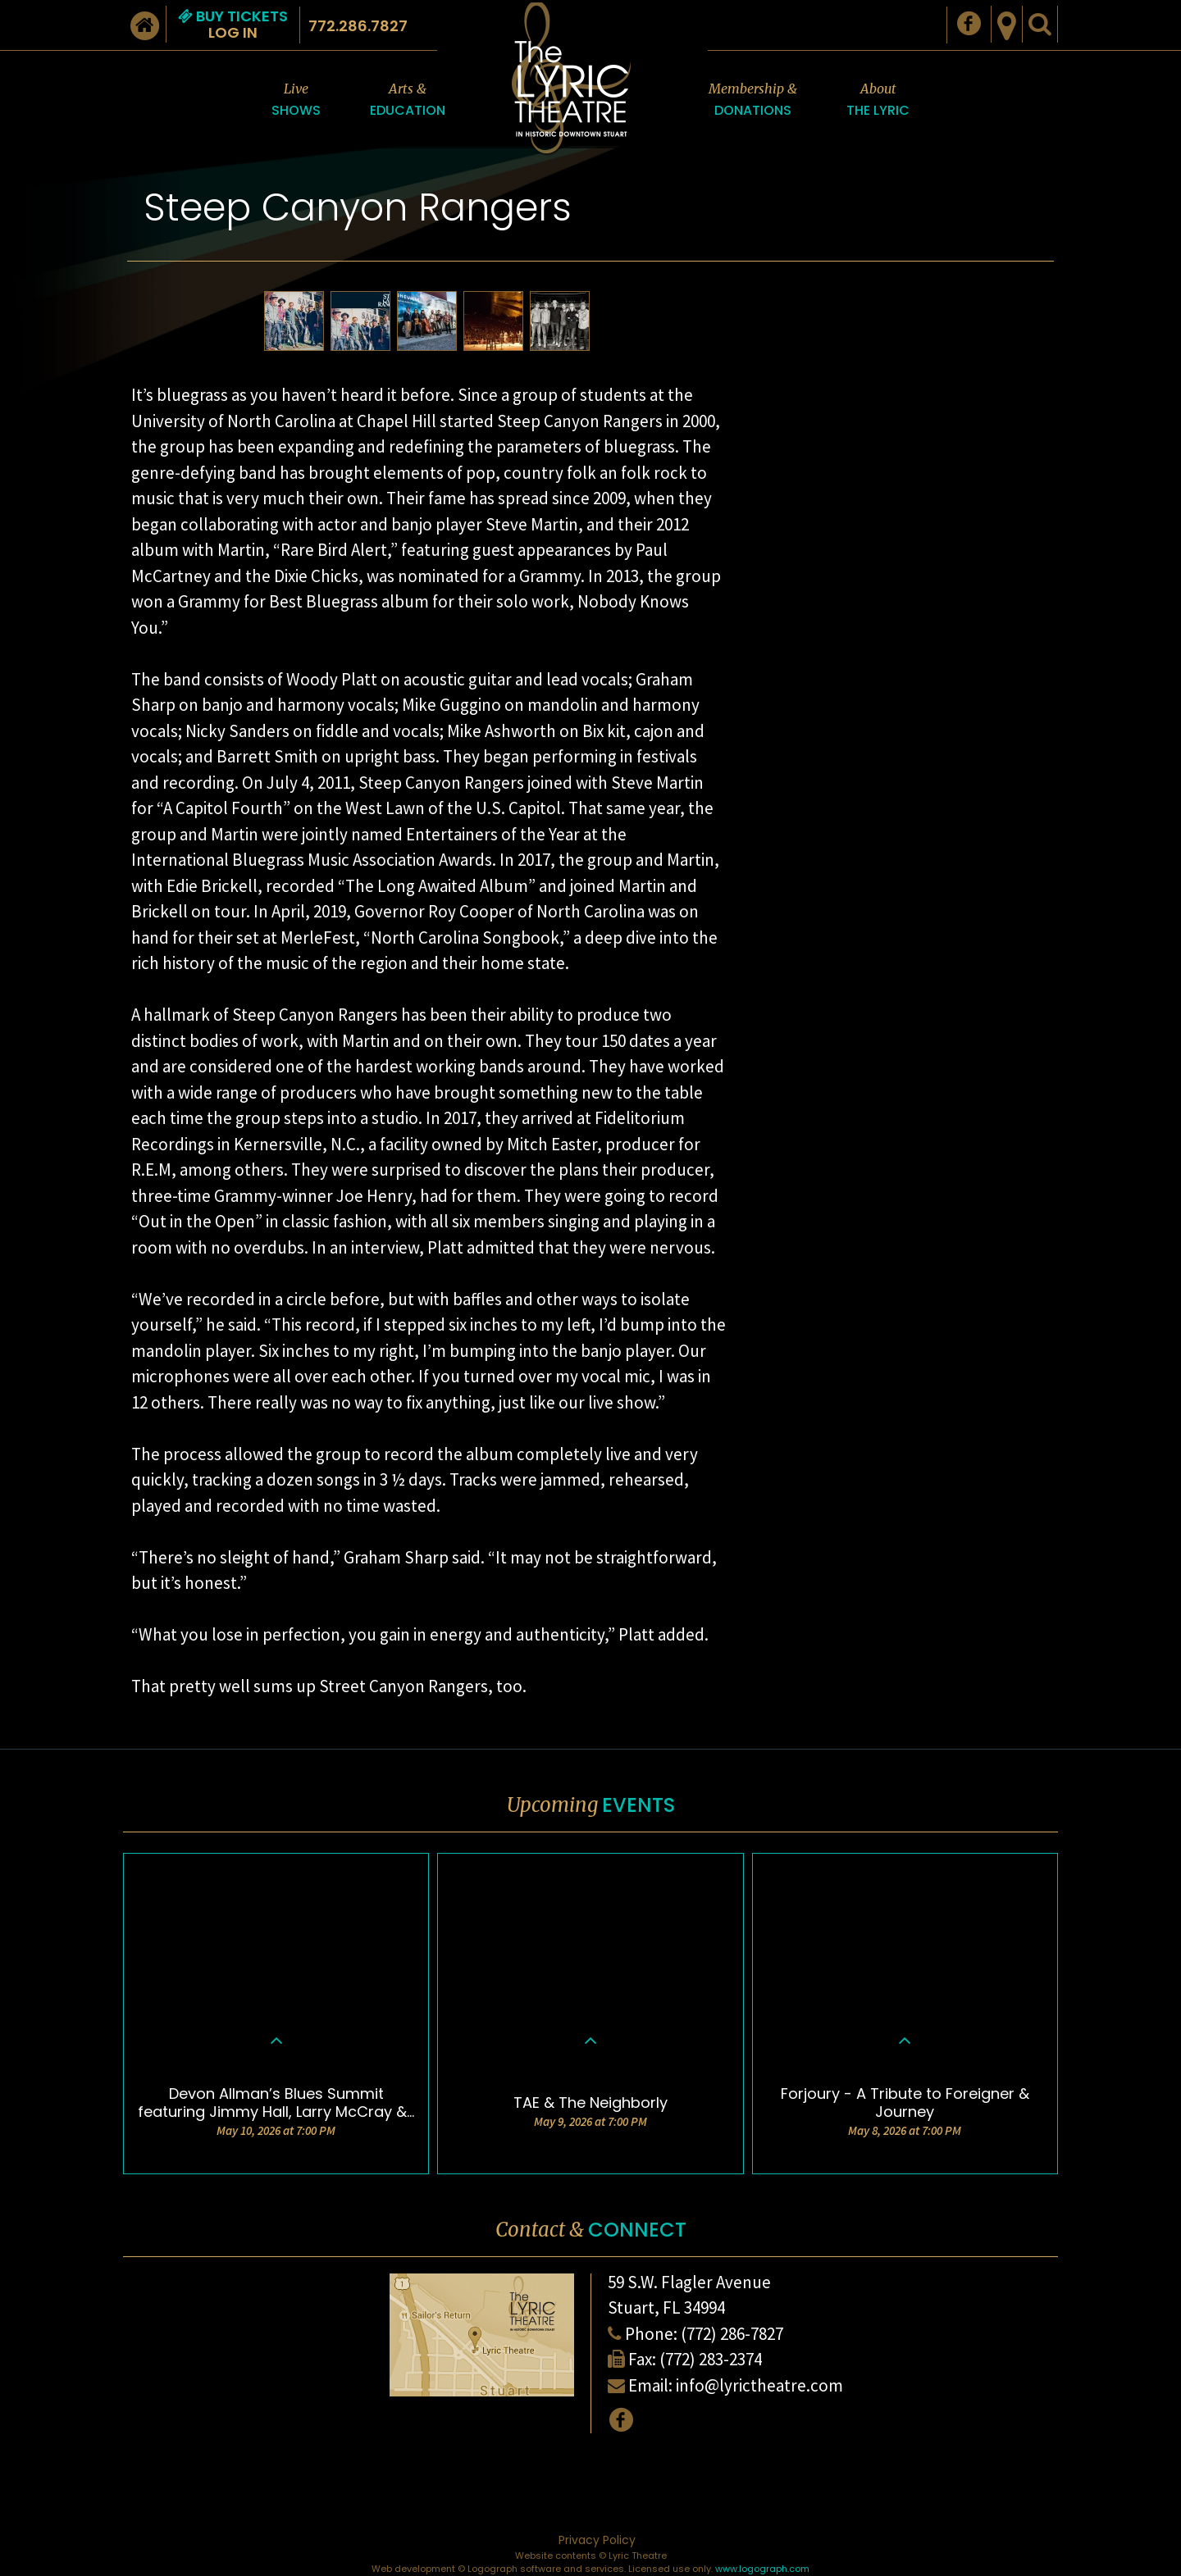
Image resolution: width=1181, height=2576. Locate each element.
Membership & (753, 100)
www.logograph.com (762, 2568)
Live (296, 100)
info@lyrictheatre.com (759, 2385)
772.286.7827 (358, 26)
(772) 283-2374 (710, 2359)
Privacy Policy (597, 2540)
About (878, 100)
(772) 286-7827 (732, 2334)
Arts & (407, 100)
